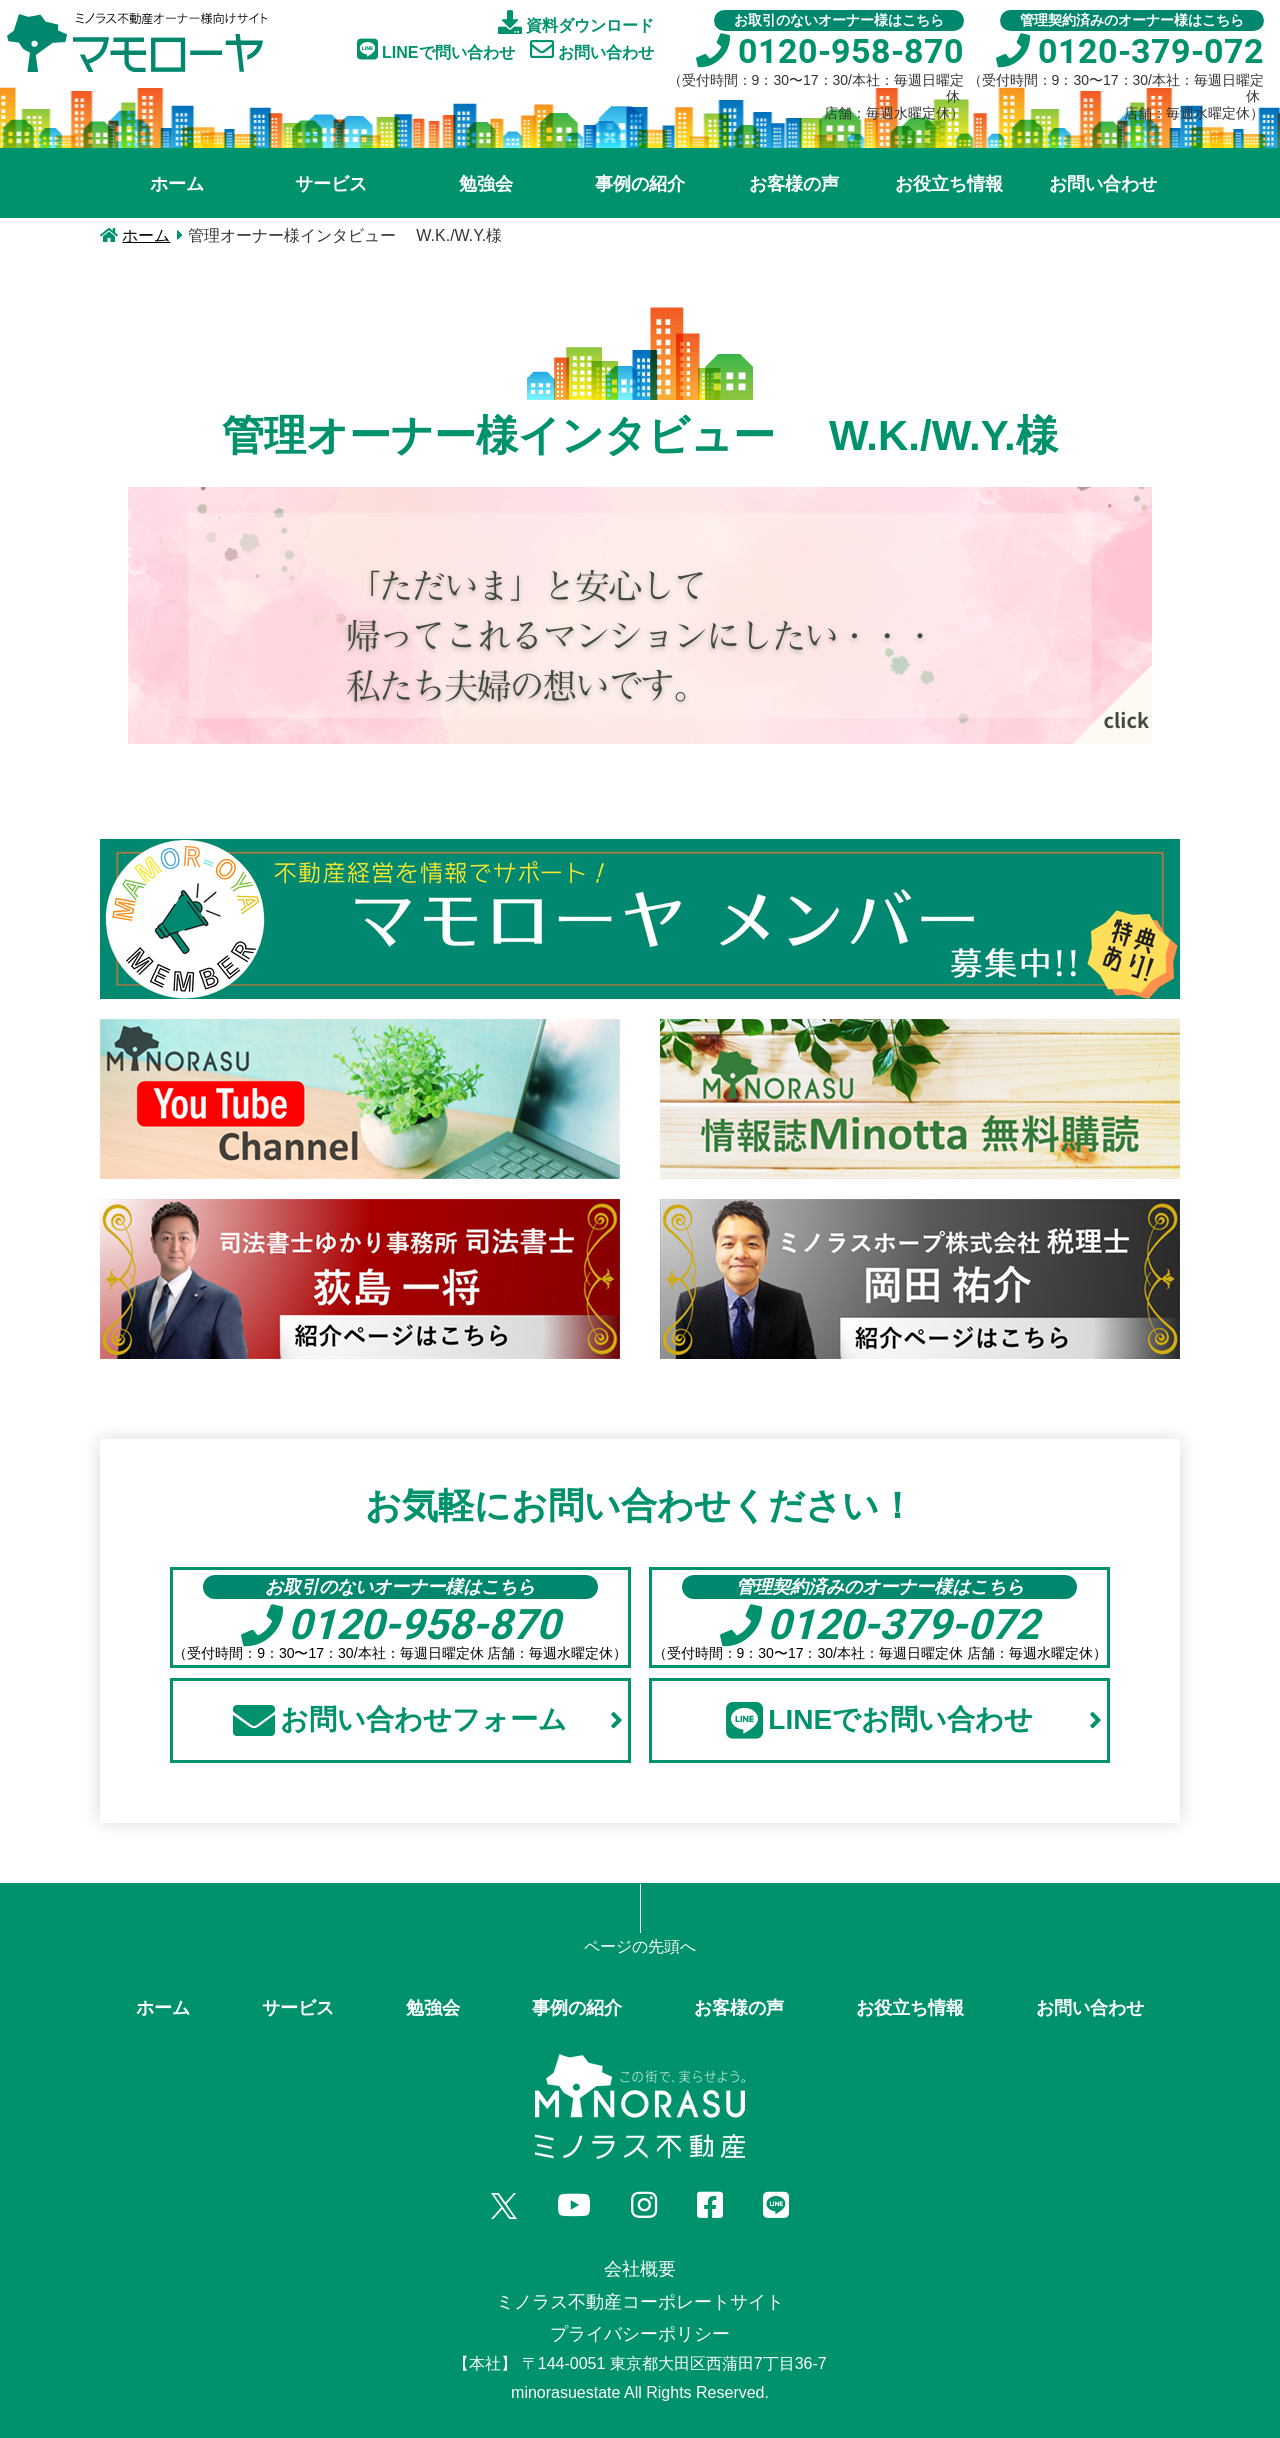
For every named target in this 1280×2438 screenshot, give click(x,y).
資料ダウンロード (576, 22)
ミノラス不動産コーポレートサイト (640, 2302)
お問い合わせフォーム (427, 1720)
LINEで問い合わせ (436, 49)
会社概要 (640, 2269)
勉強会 (486, 184)
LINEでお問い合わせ (914, 1720)
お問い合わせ (592, 49)
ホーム (177, 184)
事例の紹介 (640, 184)
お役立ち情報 (949, 184)
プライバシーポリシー (640, 2334)
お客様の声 (794, 184)
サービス (331, 184)
